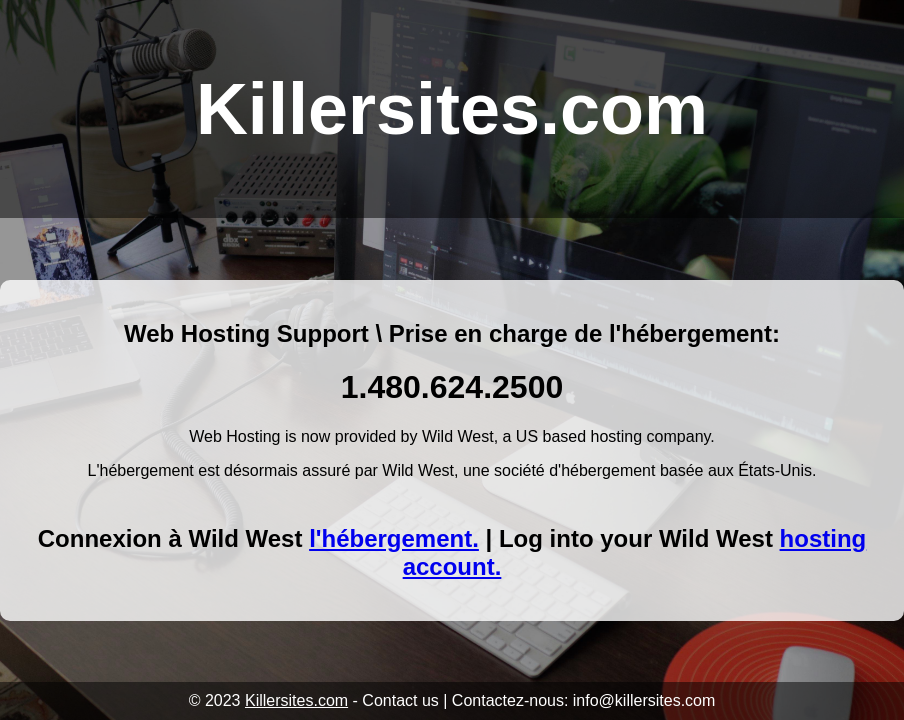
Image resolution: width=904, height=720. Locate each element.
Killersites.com (296, 700)
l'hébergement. (394, 538)
